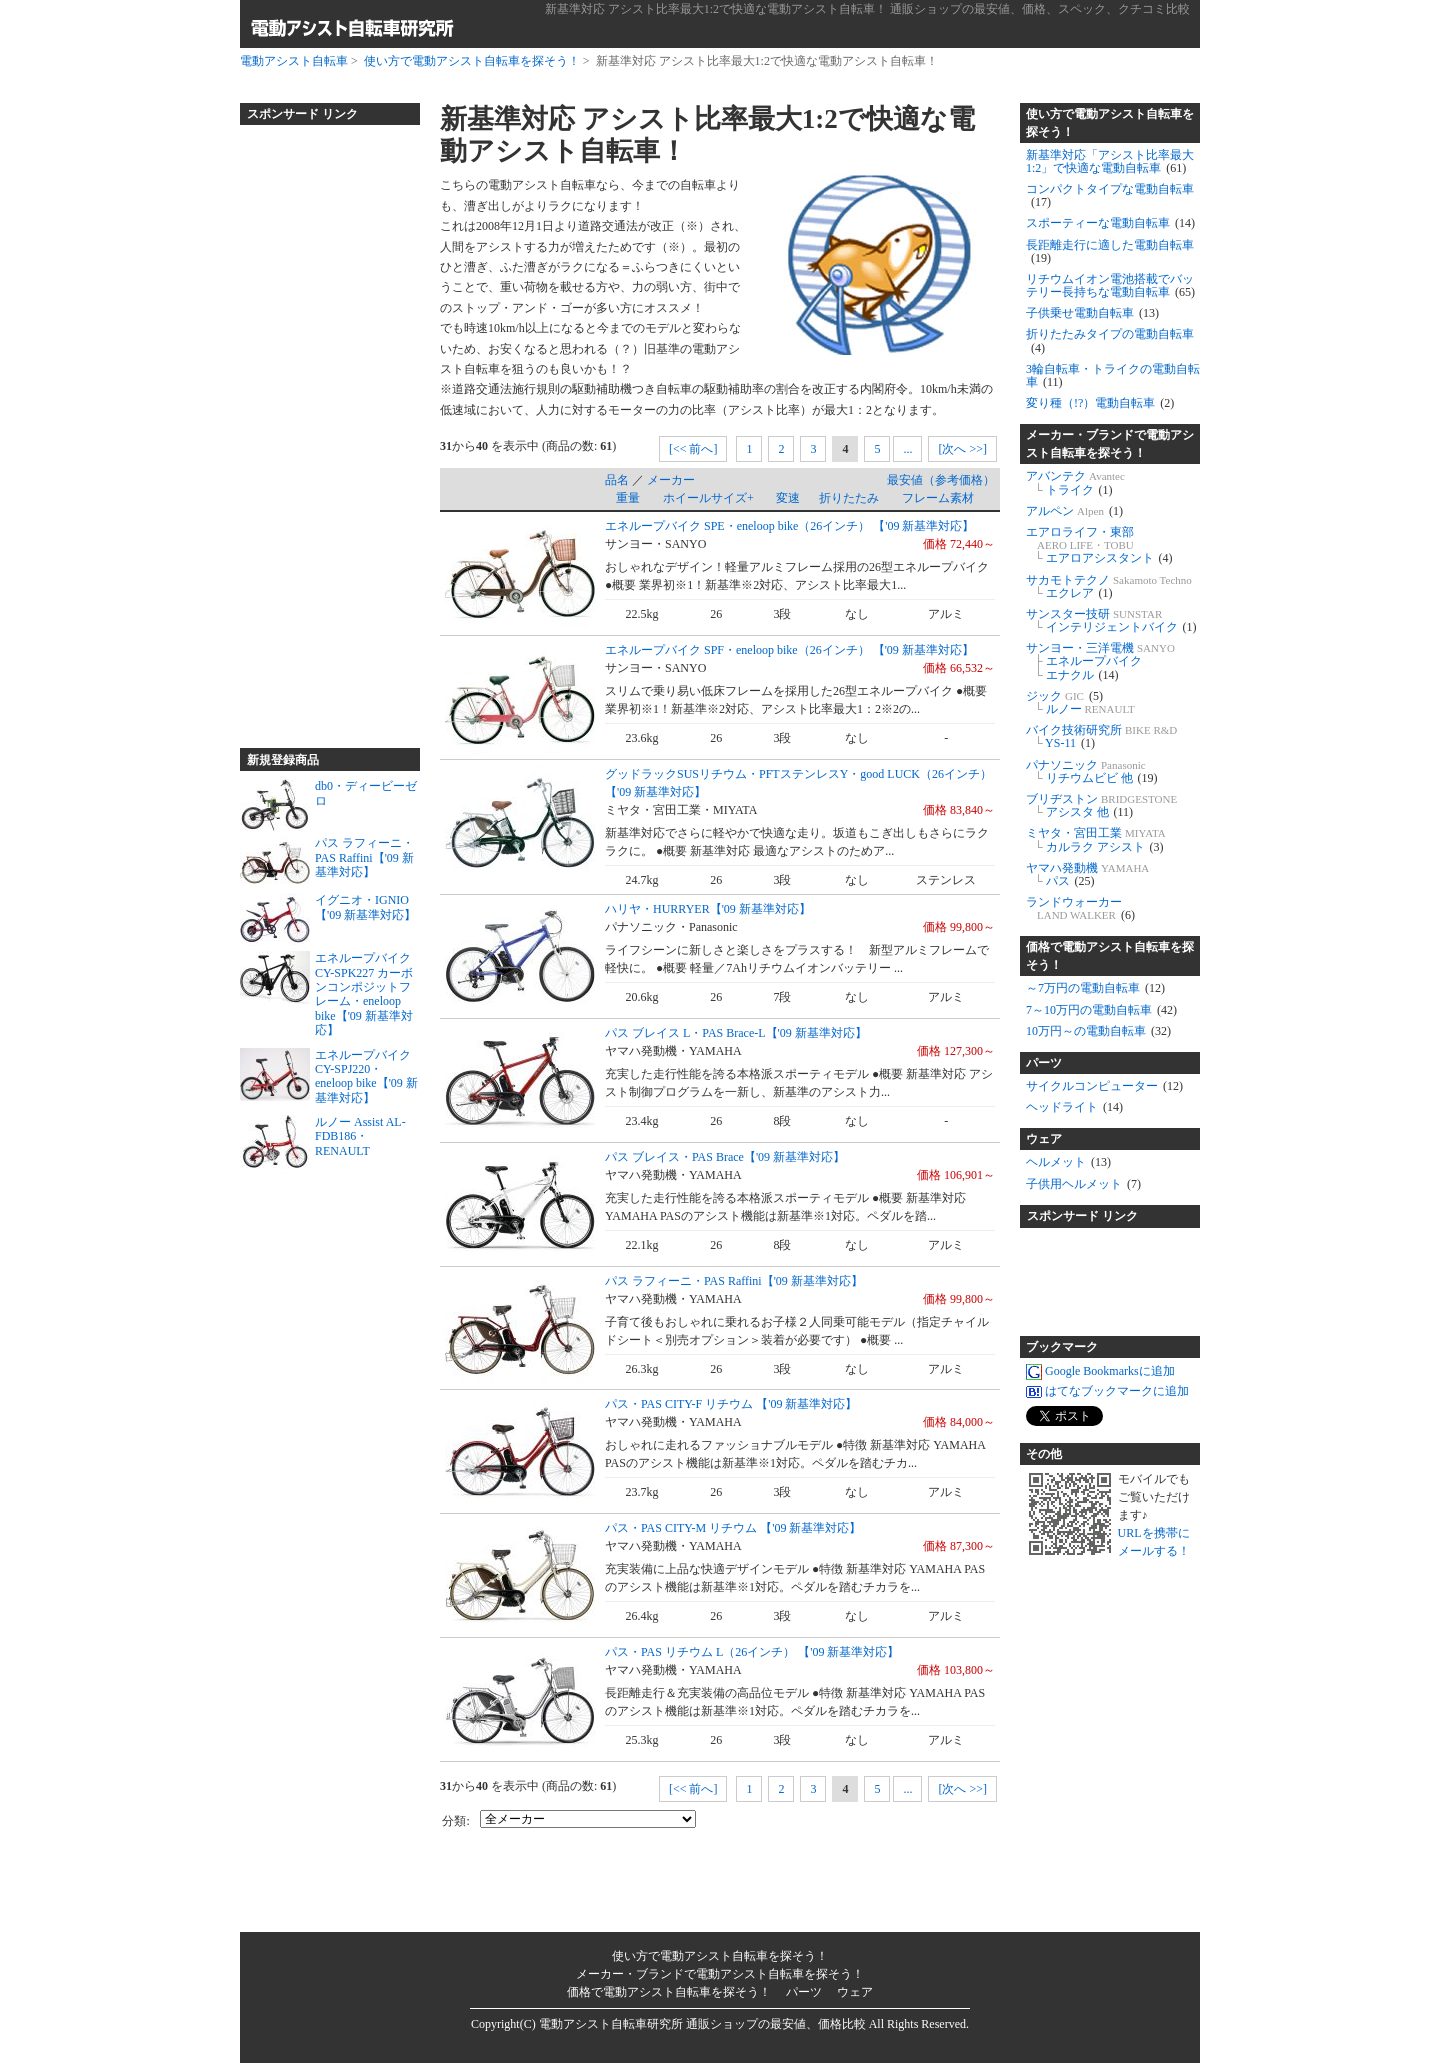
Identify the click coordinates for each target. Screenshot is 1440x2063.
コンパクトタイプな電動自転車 (1110, 195)
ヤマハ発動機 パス (1087, 874)
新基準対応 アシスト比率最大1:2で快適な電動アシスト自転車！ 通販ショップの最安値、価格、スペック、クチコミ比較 (867, 9)
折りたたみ (849, 498)
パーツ (1044, 1063)
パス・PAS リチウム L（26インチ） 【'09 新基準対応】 (752, 1652)
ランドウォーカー (1080, 908)
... (907, 449)
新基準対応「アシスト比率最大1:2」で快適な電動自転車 (1110, 161)
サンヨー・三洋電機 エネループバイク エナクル (1100, 661)
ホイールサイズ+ (708, 498)
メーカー (671, 480)
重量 (628, 498)
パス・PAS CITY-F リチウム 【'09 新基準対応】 (731, 1404)
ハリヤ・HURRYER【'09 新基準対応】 (708, 909)
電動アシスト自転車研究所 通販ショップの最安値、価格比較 (702, 2024)
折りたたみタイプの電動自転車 (1110, 340)
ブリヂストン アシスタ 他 (1101, 805)
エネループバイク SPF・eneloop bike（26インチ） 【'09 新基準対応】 (789, 650)
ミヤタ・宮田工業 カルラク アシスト (1096, 839)
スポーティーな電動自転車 (1110, 223)
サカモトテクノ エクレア (1109, 586)
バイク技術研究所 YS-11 (1101, 736)
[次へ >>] (962, 449)
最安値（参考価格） (941, 480)
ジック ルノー (1080, 702)
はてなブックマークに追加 (1107, 1391)
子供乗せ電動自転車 (1092, 313)
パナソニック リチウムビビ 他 (1092, 771)
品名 (617, 480)
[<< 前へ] (693, 449)
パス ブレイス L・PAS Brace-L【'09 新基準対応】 (736, 1033)
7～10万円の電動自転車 (1101, 1010)
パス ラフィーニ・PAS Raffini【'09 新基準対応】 (734, 1281)
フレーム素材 (938, 498)
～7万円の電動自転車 (1095, 988)
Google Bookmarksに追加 (1100, 1371)
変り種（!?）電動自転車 (1100, 403)
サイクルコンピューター (1104, 1086)
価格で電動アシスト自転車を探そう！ (1110, 956)
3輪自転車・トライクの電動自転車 (1113, 375)
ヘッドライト (1074, 1107)
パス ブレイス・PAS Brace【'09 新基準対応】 (725, 1157)
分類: (455, 1821)
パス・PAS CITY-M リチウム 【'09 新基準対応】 (733, 1528)
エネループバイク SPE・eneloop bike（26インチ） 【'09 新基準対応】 (790, 526)
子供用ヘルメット (1083, 1184)
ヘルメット (1068, 1162)
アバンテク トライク (1075, 482)
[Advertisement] (320, 428)
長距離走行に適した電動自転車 (1110, 251)
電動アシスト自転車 (294, 61)
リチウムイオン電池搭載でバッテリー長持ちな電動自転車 (1110, 285)
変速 (788, 498)
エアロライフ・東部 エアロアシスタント (1099, 545)
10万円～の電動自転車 (1098, 1031)
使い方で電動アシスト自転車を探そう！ (472, 61)
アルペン (1074, 511)
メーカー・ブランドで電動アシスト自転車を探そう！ (1110, 444)
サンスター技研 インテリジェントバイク (1111, 620)
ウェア (1044, 1139)
